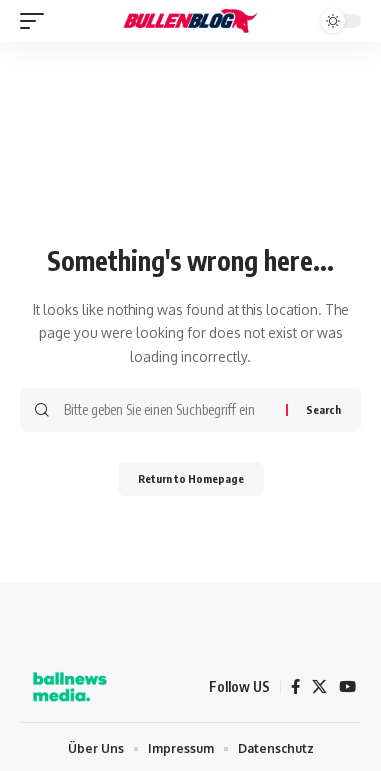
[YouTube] (347, 687)
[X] (319, 687)
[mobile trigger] (37, 21)
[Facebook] (295, 687)
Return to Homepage (191, 478)
